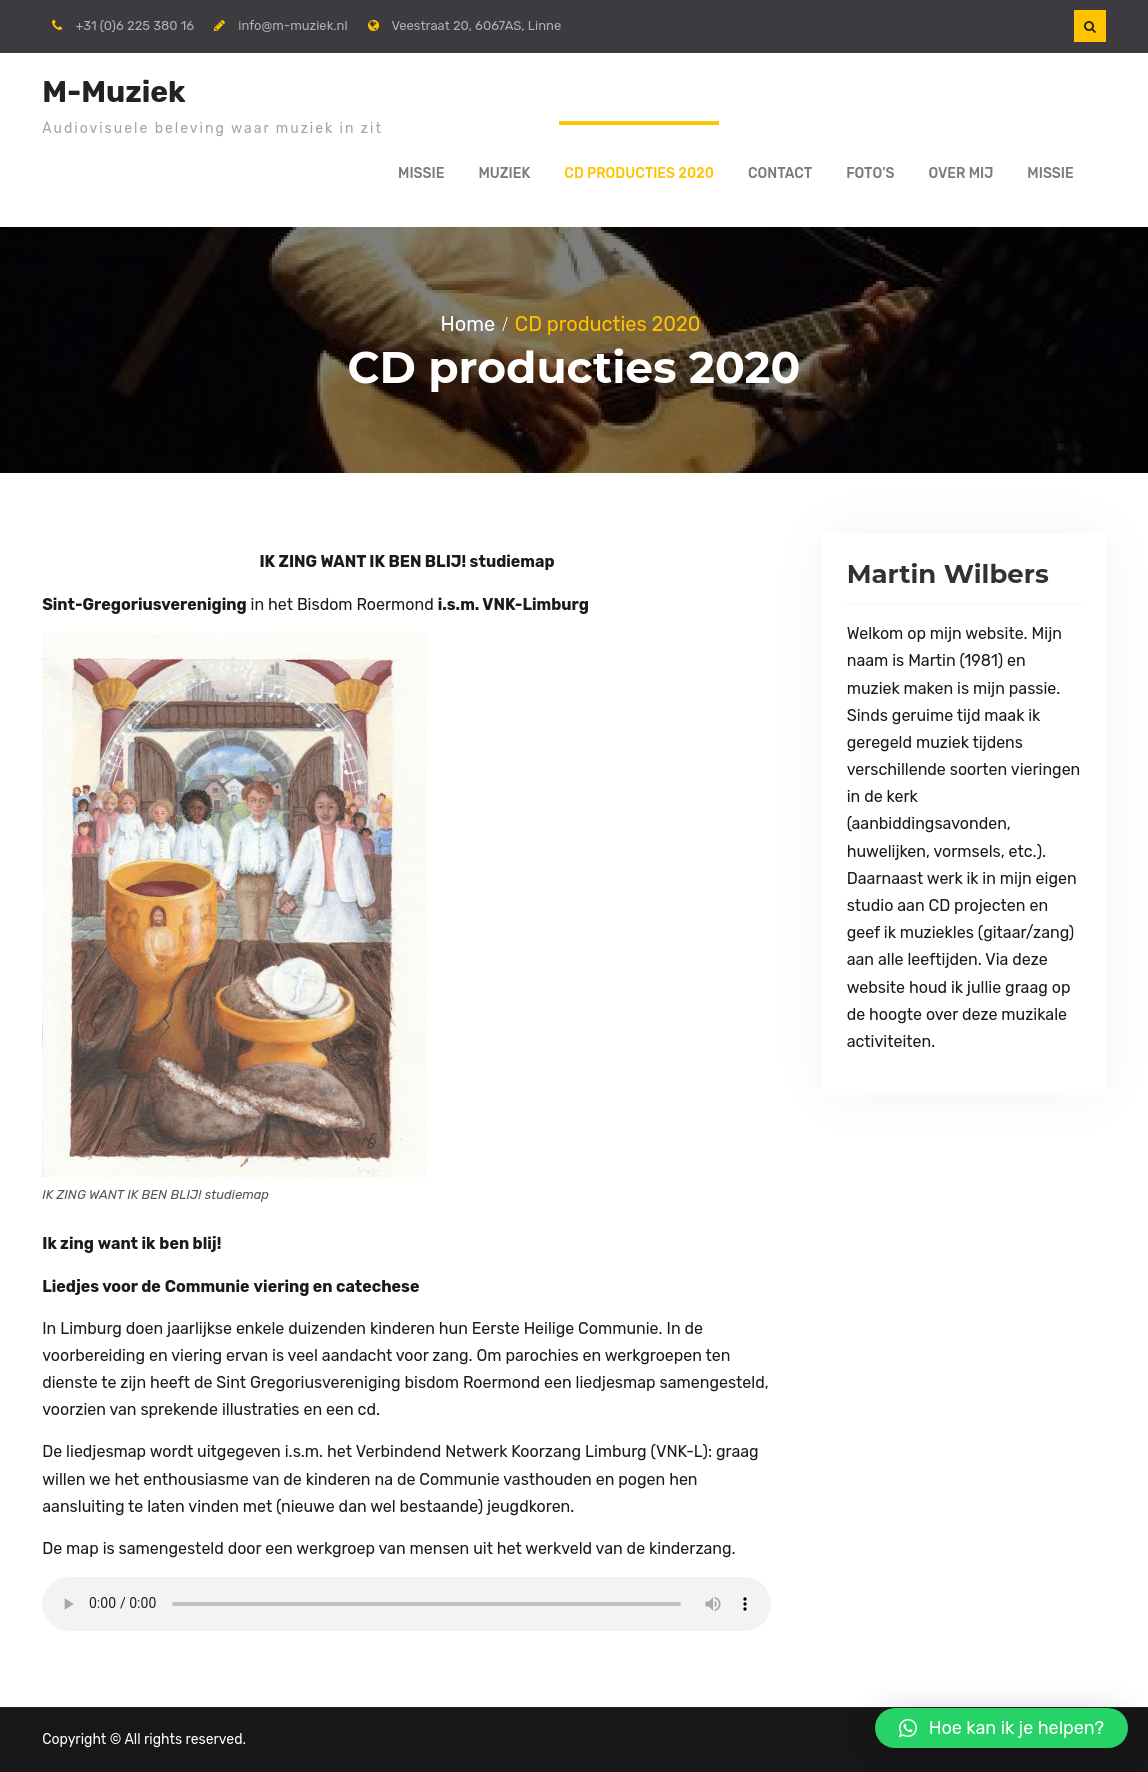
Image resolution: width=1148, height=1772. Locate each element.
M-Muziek (113, 92)
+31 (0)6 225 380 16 (134, 25)
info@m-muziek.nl (292, 25)
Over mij (960, 173)
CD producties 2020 (639, 173)
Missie (421, 173)
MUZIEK (505, 173)
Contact (780, 173)
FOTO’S (870, 173)
